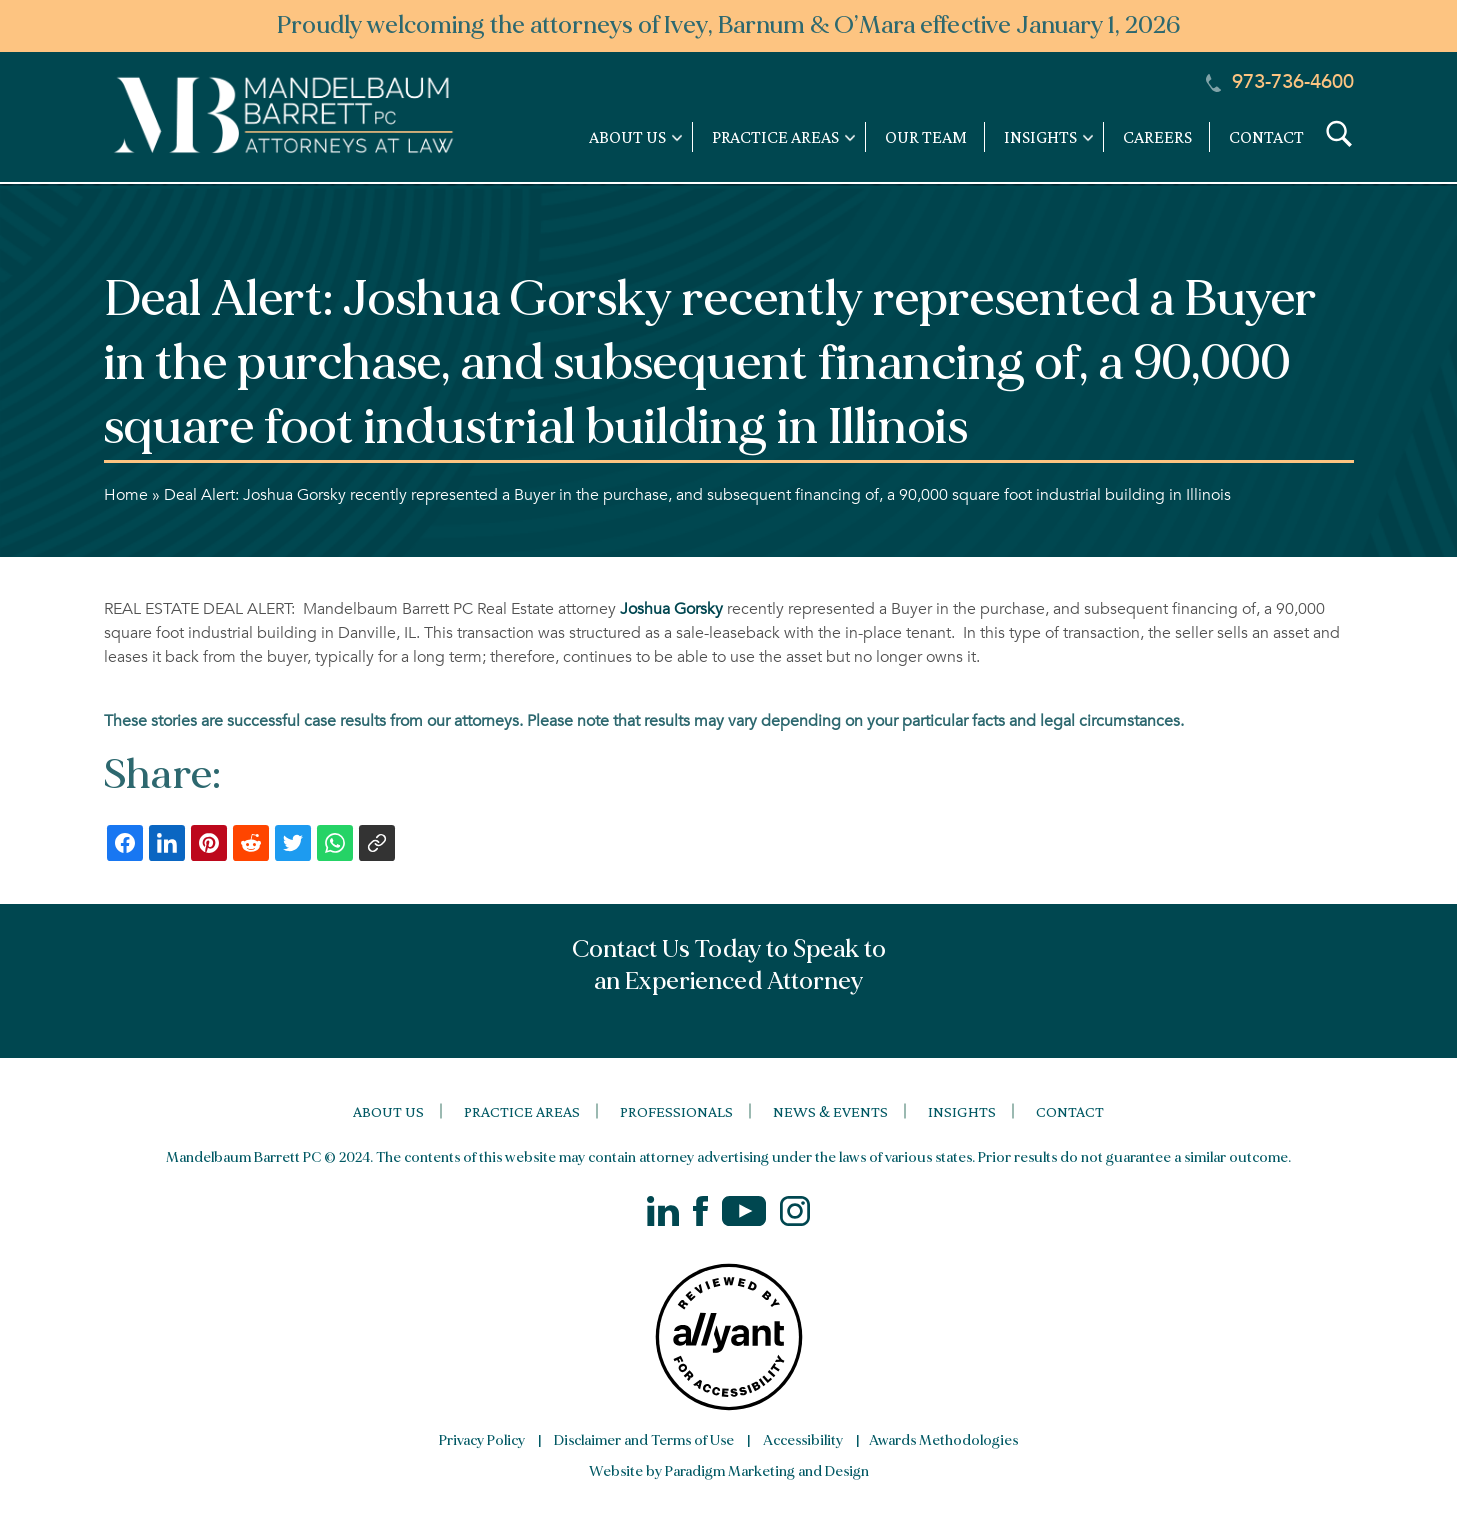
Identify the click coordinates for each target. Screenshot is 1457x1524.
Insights (962, 1111)
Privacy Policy (482, 1440)
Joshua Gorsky (673, 609)
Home (126, 495)
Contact (1266, 137)
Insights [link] (1040, 137)
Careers (1157, 137)
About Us (388, 1111)
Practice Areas (522, 1111)
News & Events (830, 1111)
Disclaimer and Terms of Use (644, 1440)
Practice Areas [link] (775, 137)
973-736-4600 (1280, 82)
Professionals (676, 1111)
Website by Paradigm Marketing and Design (729, 1471)
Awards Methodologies (943, 1440)
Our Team (926, 137)
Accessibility (803, 1440)
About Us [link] (627, 137)
